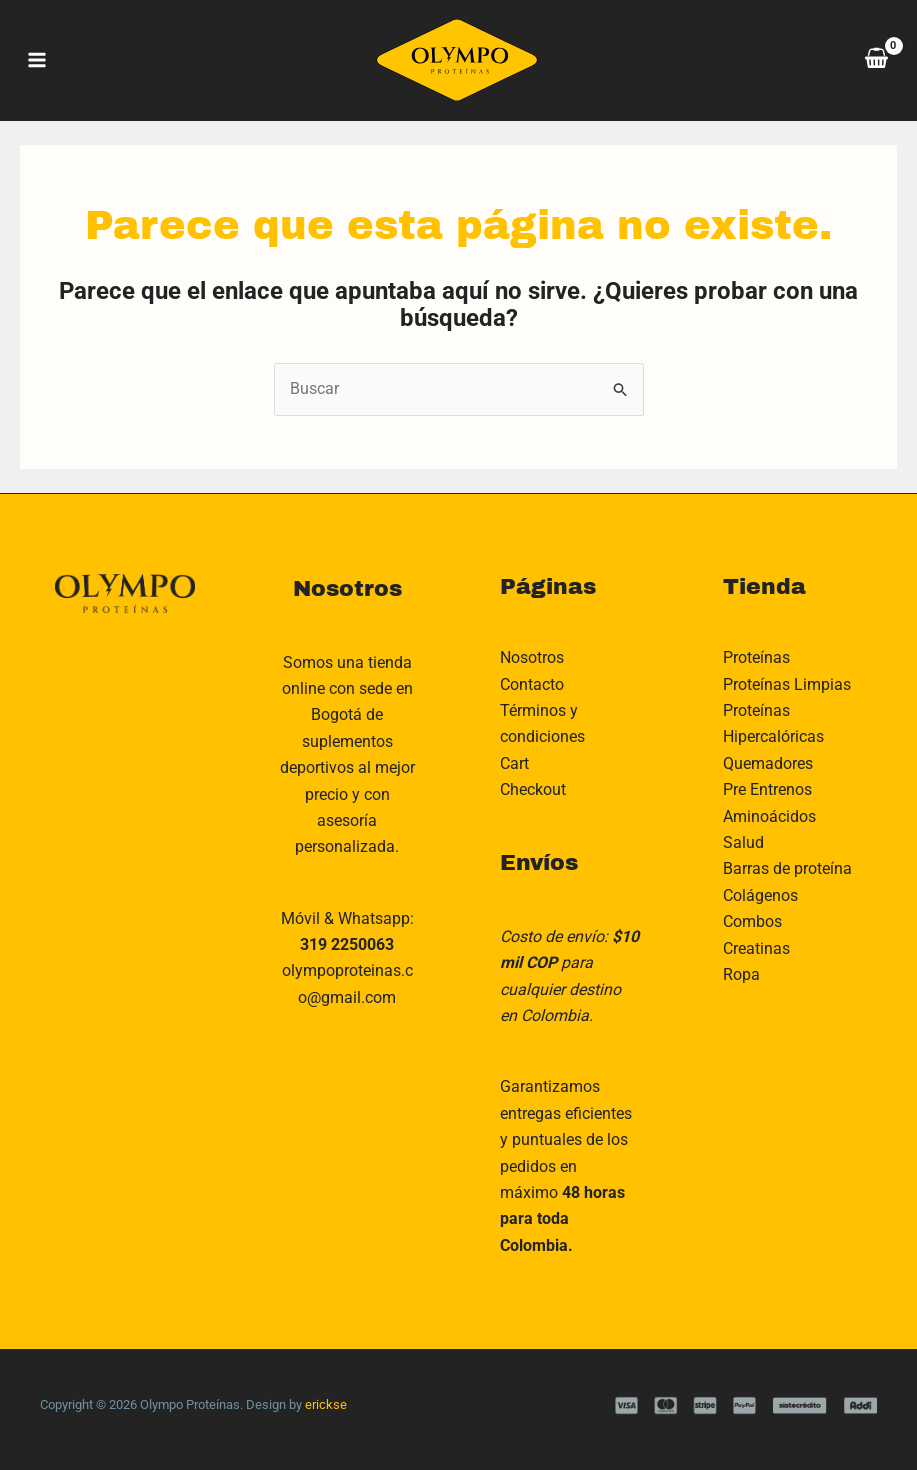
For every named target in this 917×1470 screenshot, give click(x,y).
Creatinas (756, 948)
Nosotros (532, 657)
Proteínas (756, 657)
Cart (514, 763)
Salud (743, 842)
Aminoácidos (769, 816)
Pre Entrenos (767, 789)
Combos (752, 921)
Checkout (533, 789)
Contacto (532, 684)
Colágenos (760, 895)
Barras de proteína (787, 868)
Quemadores (768, 763)
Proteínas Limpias (787, 684)
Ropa (741, 974)
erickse (326, 1404)
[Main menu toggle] (37, 60)
